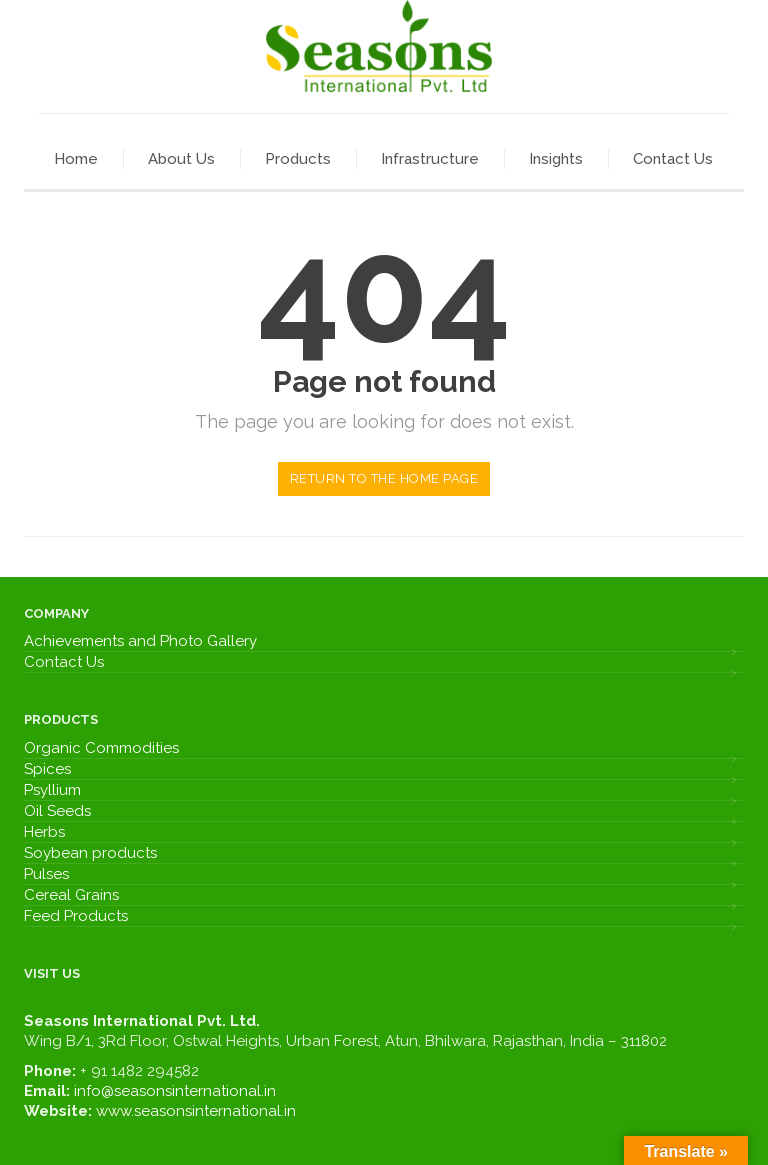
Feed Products (76, 916)
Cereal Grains (71, 895)
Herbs (44, 832)
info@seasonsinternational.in (175, 1091)
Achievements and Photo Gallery (140, 641)
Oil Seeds (57, 811)
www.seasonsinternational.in (196, 1111)
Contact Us (64, 662)
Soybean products (90, 853)
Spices (47, 769)
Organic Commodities (101, 748)
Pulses (46, 874)
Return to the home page (384, 478)
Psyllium (52, 790)
